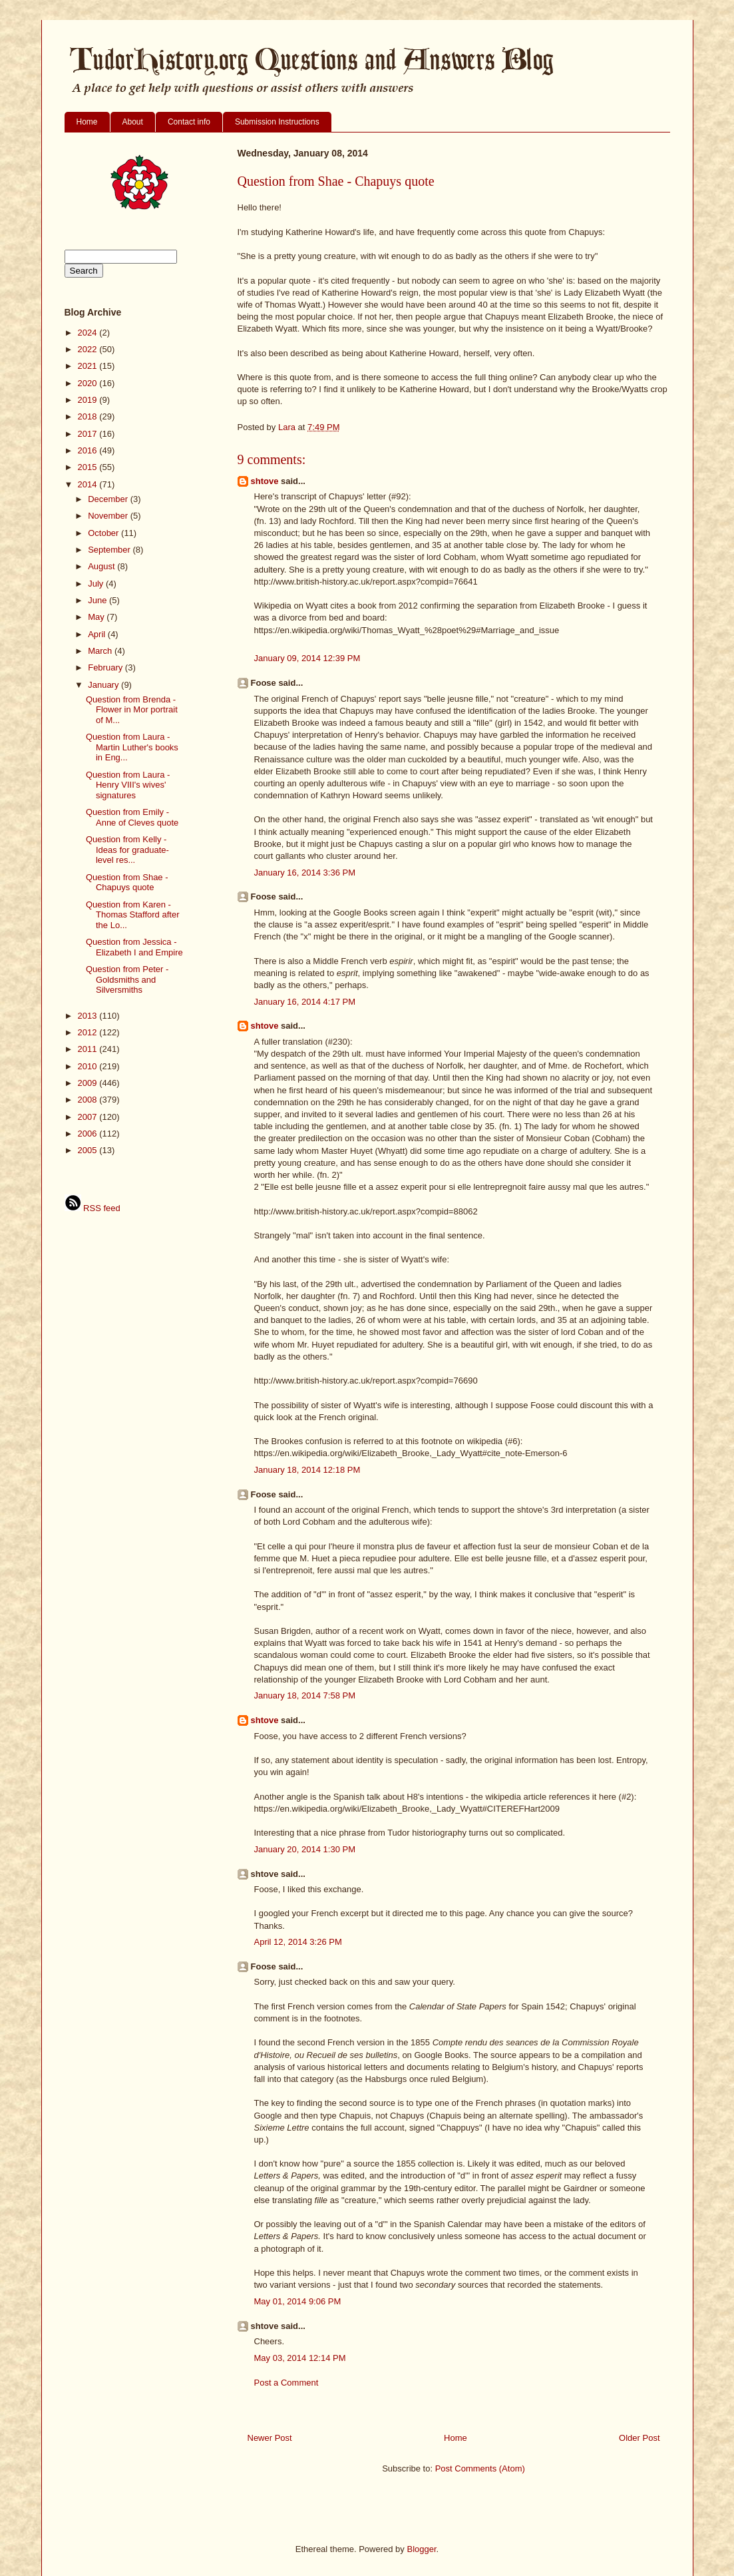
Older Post (639, 2438)
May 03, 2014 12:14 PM (300, 2358)
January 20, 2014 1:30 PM (305, 1849)
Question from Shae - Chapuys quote (127, 882)
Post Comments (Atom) (480, 2468)
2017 (89, 434)
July (97, 584)
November (109, 516)
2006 (89, 1134)
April (98, 634)
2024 (89, 333)
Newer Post (270, 2438)
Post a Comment (286, 2383)
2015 (89, 467)
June (98, 600)
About (132, 122)
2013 (89, 1016)
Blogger (421, 2549)
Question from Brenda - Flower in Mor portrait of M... (132, 709)
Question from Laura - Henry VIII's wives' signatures (128, 785)
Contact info (189, 122)
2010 (89, 1066)
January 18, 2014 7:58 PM (305, 1695)
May (97, 617)
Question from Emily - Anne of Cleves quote (132, 817)
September (110, 550)
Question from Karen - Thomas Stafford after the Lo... (133, 915)
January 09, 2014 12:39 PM (307, 658)
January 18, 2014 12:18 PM (307, 1470)
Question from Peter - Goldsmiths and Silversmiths (127, 979)
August (102, 566)
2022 (89, 349)
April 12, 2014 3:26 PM (298, 1942)
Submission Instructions (277, 122)
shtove (265, 481)
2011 (89, 1049)
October (104, 533)
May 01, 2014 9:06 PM (297, 2301)
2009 (89, 1083)
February (106, 667)
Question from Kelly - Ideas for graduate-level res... (127, 849)
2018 (89, 416)
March (101, 651)
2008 (89, 1100)
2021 (89, 366)
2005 (89, 1150)
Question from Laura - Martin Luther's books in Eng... (132, 747)
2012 (89, 1032)
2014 (89, 484)
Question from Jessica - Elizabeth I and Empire (134, 947)
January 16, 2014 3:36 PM (305, 873)
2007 (89, 1117)
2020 (89, 383)
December (109, 499)
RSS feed (92, 1208)
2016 (89, 450)
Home (87, 122)
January (104, 685)
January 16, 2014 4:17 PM (305, 1002)
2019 (89, 400)
